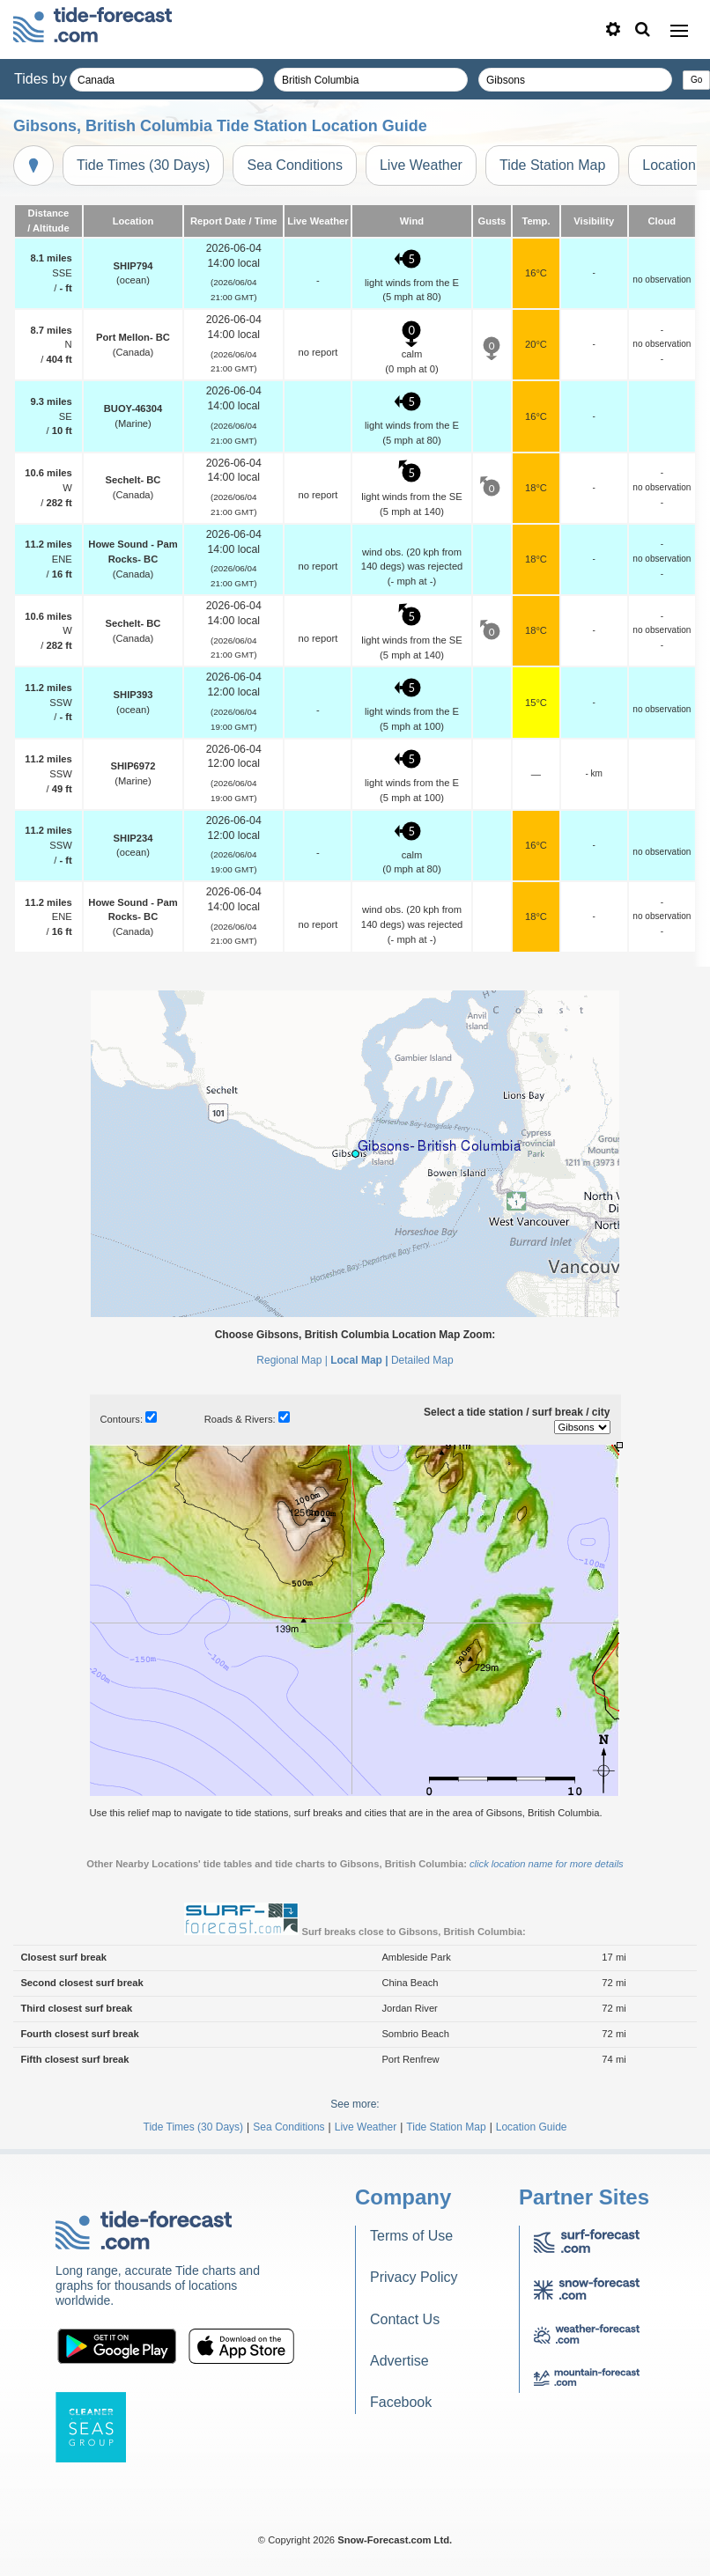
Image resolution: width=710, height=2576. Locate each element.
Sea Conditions (295, 165)
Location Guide (531, 2127)
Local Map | (359, 1360)
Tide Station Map (552, 165)
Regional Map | (292, 1360)
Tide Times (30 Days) (143, 165)
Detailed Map (422, 1360)
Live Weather (421, 165)
